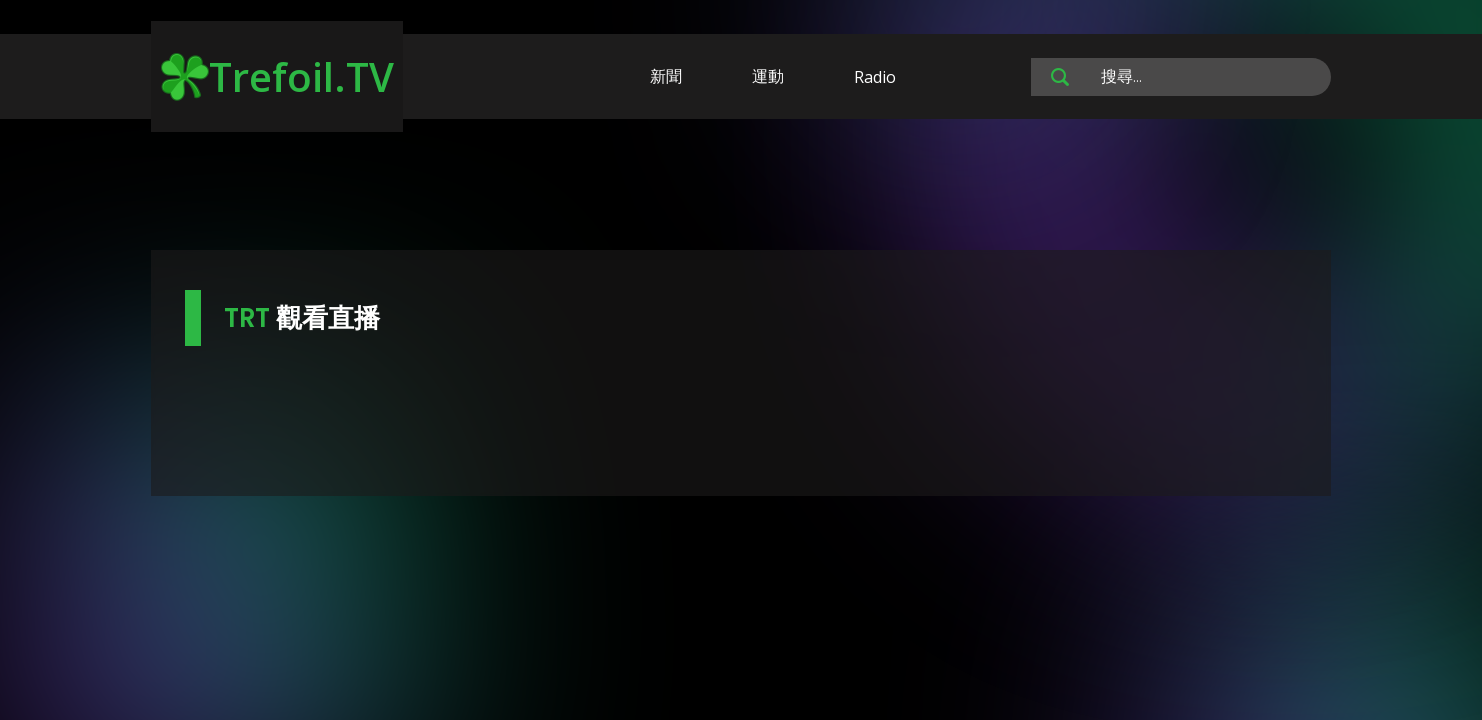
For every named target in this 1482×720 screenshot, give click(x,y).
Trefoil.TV (277, 76)
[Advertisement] (741, 188)
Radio (875, 77)
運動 (768, 76)
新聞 (666, 76)
